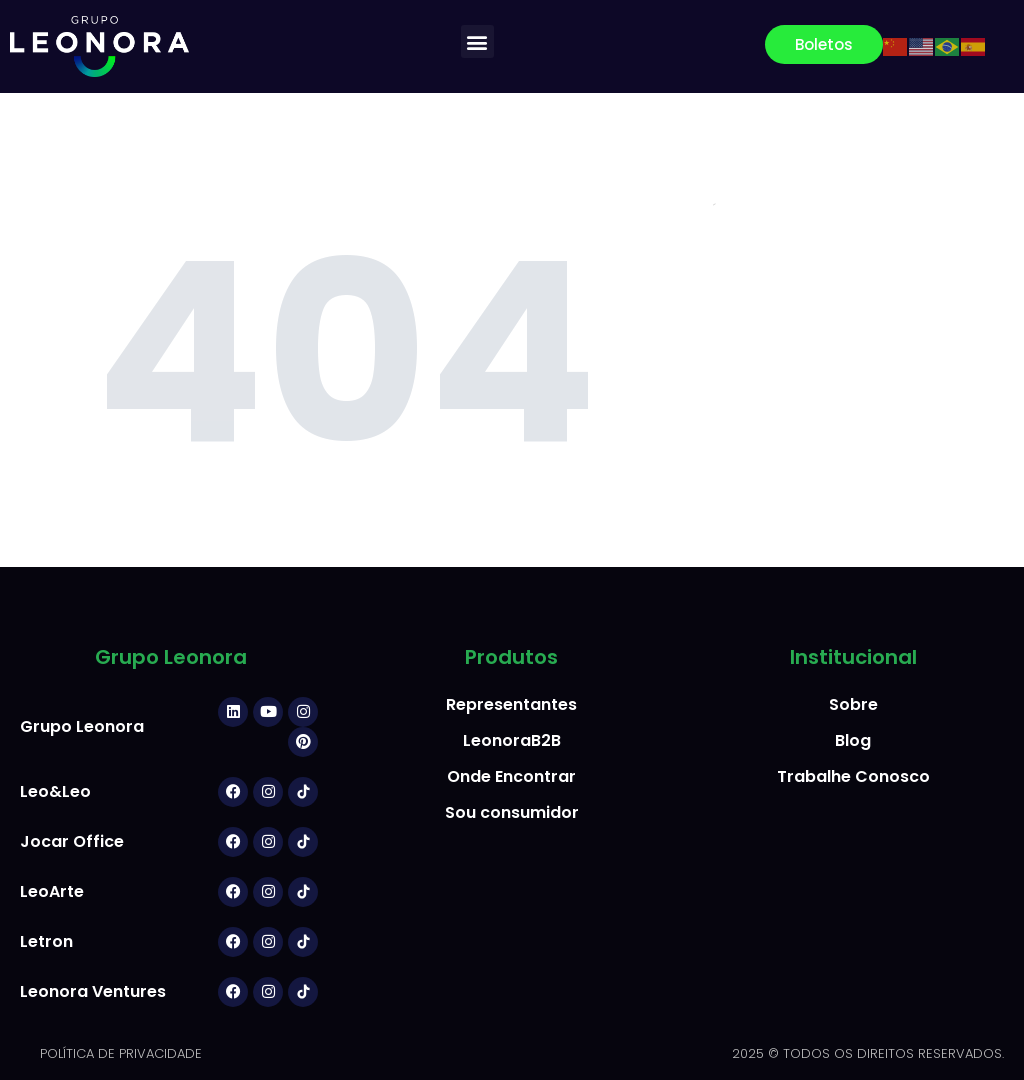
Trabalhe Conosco (853, 776)
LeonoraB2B (512, 740)
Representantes (511, 704)
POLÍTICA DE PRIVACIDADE (121, 1053)
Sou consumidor (512, 812)
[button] (477, 41)
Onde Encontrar (511, 776)
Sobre (853, 704)
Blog (853, 740)
